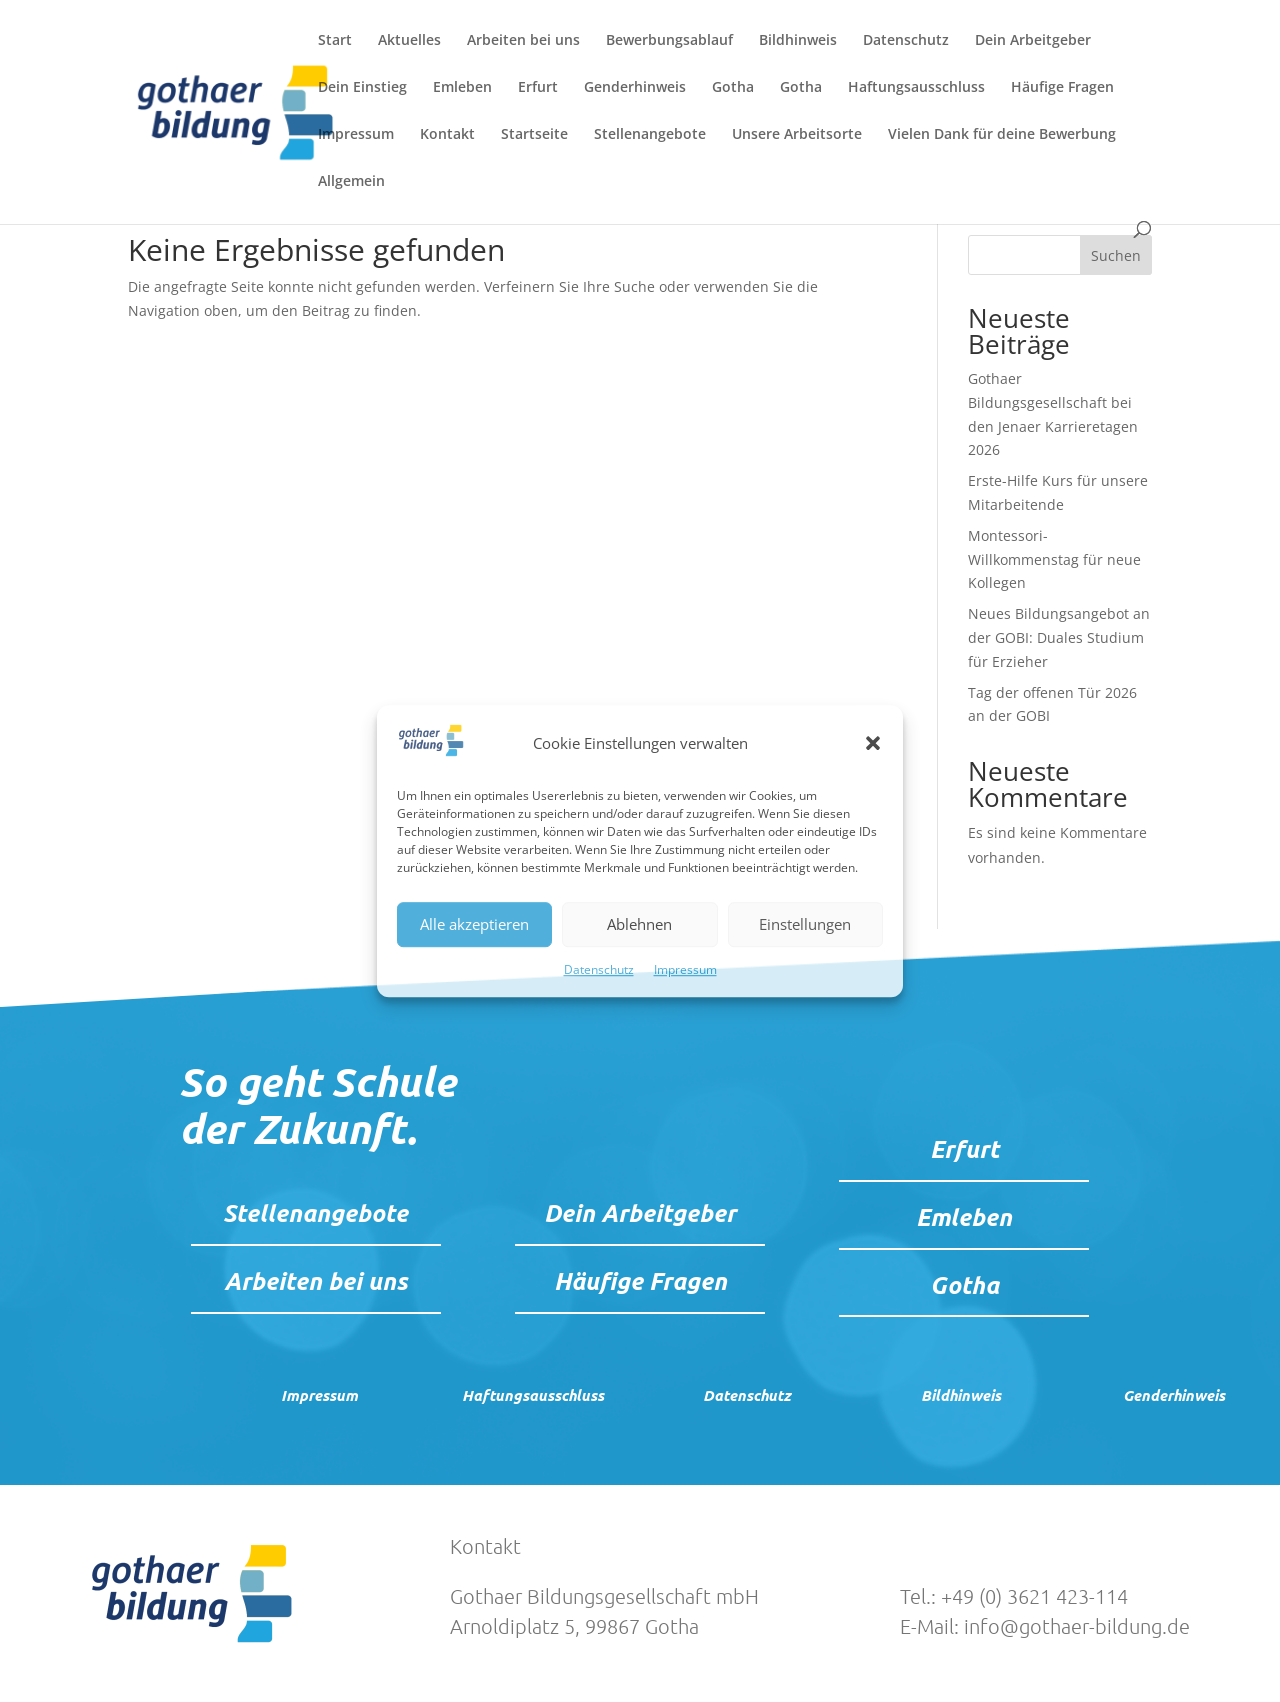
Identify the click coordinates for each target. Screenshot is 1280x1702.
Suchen (1116, 255)
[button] (873, 744)
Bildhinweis (798, 41)
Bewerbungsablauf (669, 41)
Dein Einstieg (362, 88)
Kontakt (447, 135)
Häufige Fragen (1062, 88)
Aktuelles (409, 41)
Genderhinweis (635, 88)
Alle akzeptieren (474, 925)
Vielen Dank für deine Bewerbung (1002, 135)
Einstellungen (805, 925)
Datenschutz (599, 969)
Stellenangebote (650, 135)
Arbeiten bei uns (523, 41)
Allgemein (351, 182)
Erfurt (538, 88)
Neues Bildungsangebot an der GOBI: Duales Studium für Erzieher (1059, 637)
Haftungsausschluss (916, 88)
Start (335, 41)
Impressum (685, 969)
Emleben (462, 88)
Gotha (733, 88)
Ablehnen (639, 925)
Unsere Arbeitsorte (797, 135)
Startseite (534, 135)
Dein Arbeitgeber (1033, 41)
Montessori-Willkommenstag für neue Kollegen (1054, 559)
